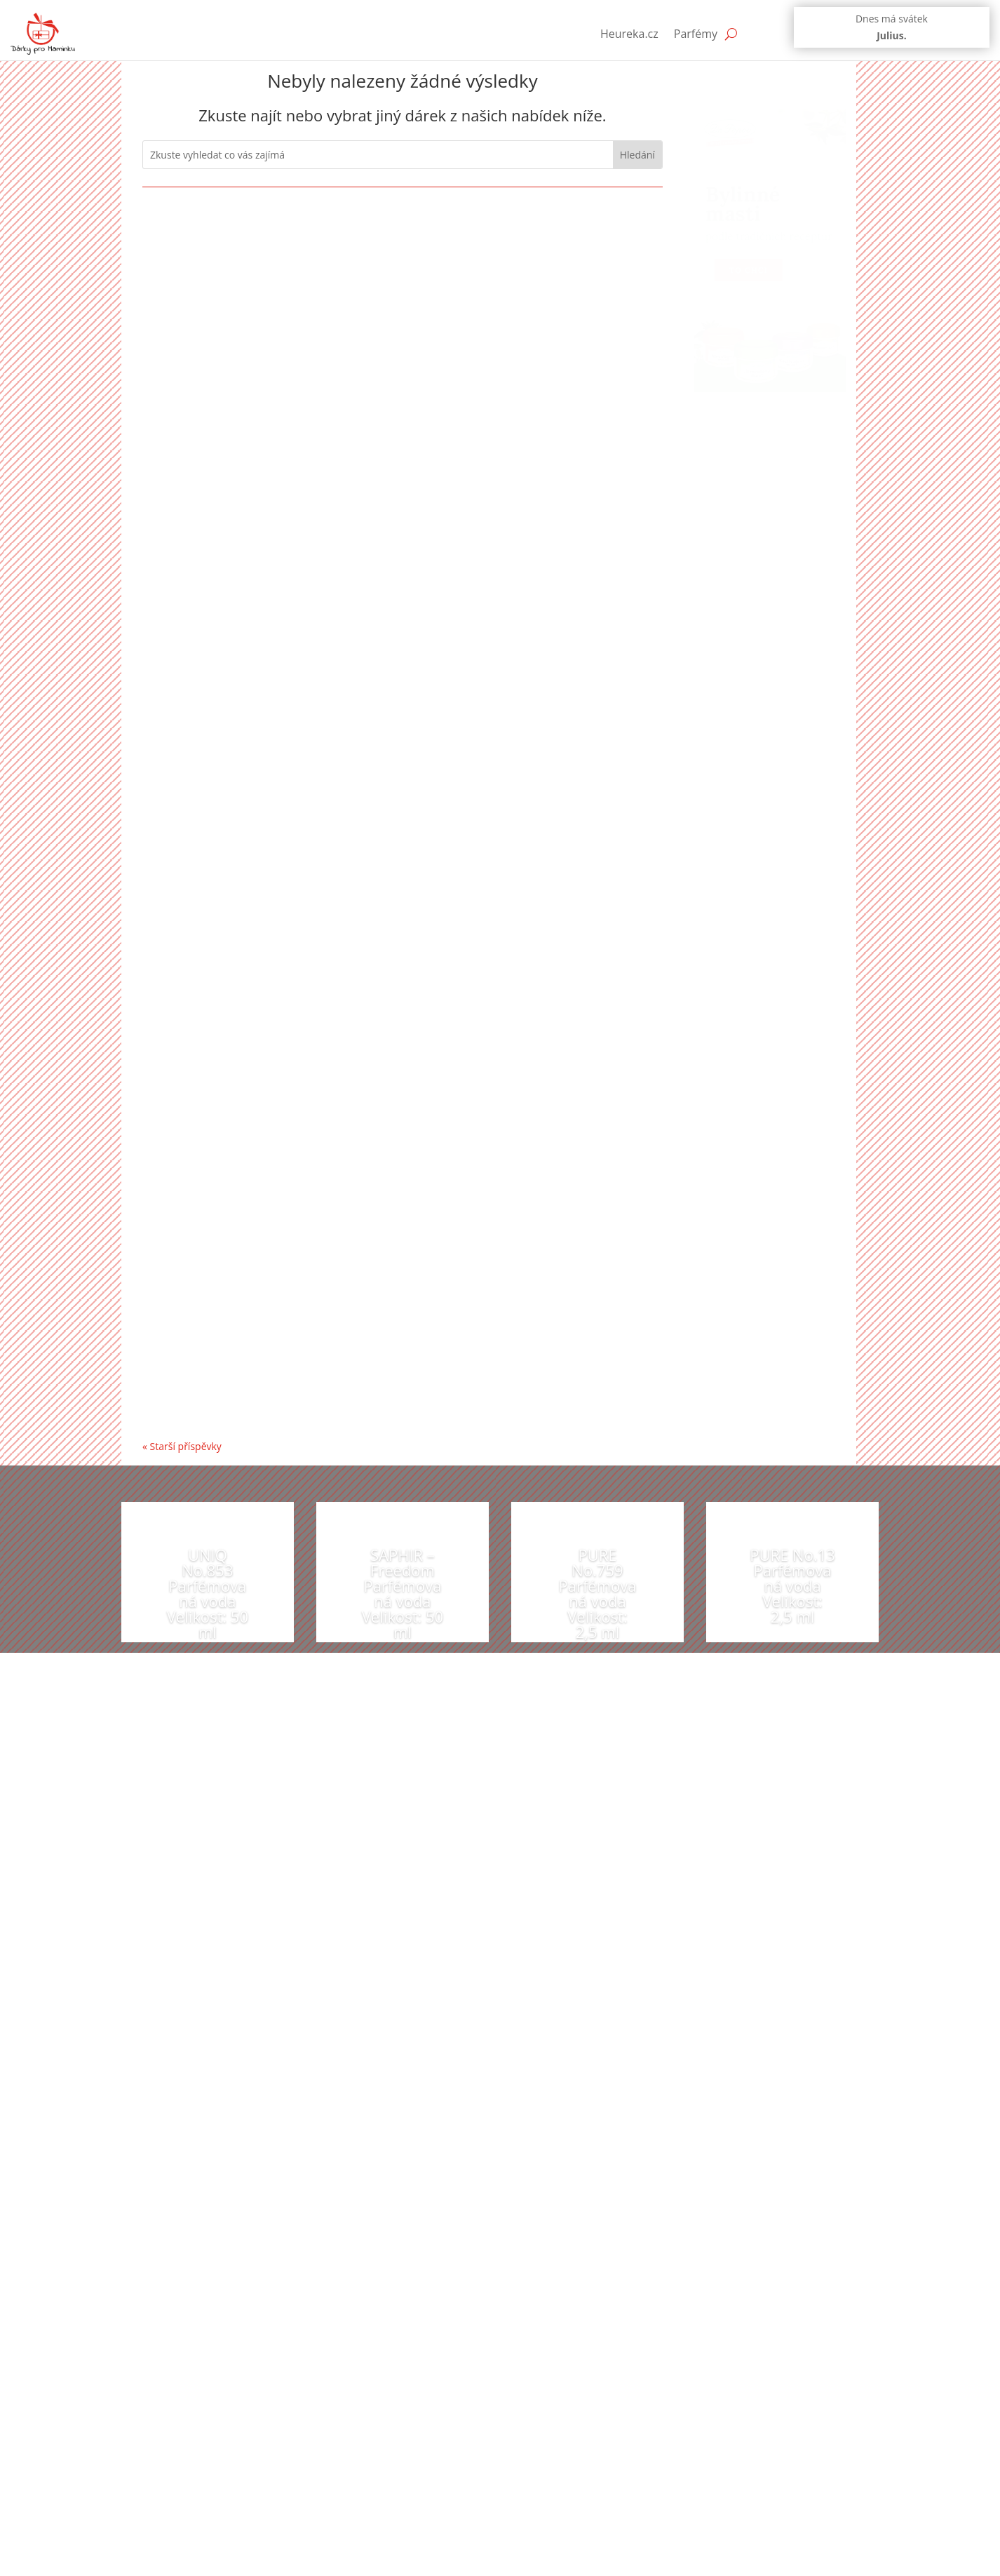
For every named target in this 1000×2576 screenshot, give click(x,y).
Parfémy (695, 33)
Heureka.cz (629, 33)
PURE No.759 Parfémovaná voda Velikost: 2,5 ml (597, 1593)
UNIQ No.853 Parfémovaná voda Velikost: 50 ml (207, 1593)
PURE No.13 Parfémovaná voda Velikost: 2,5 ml (792, 1585)
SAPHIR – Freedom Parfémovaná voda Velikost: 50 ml (402, 1593)
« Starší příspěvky (182, 1446)
